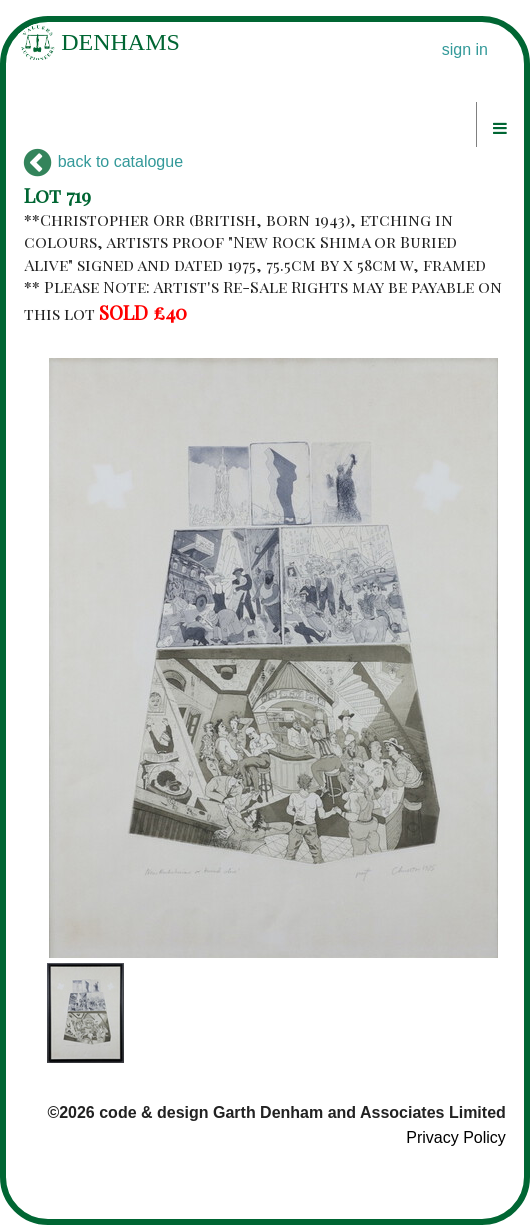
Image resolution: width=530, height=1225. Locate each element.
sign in (465, 49)
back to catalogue (103, 161)
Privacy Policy (456, 1137)
